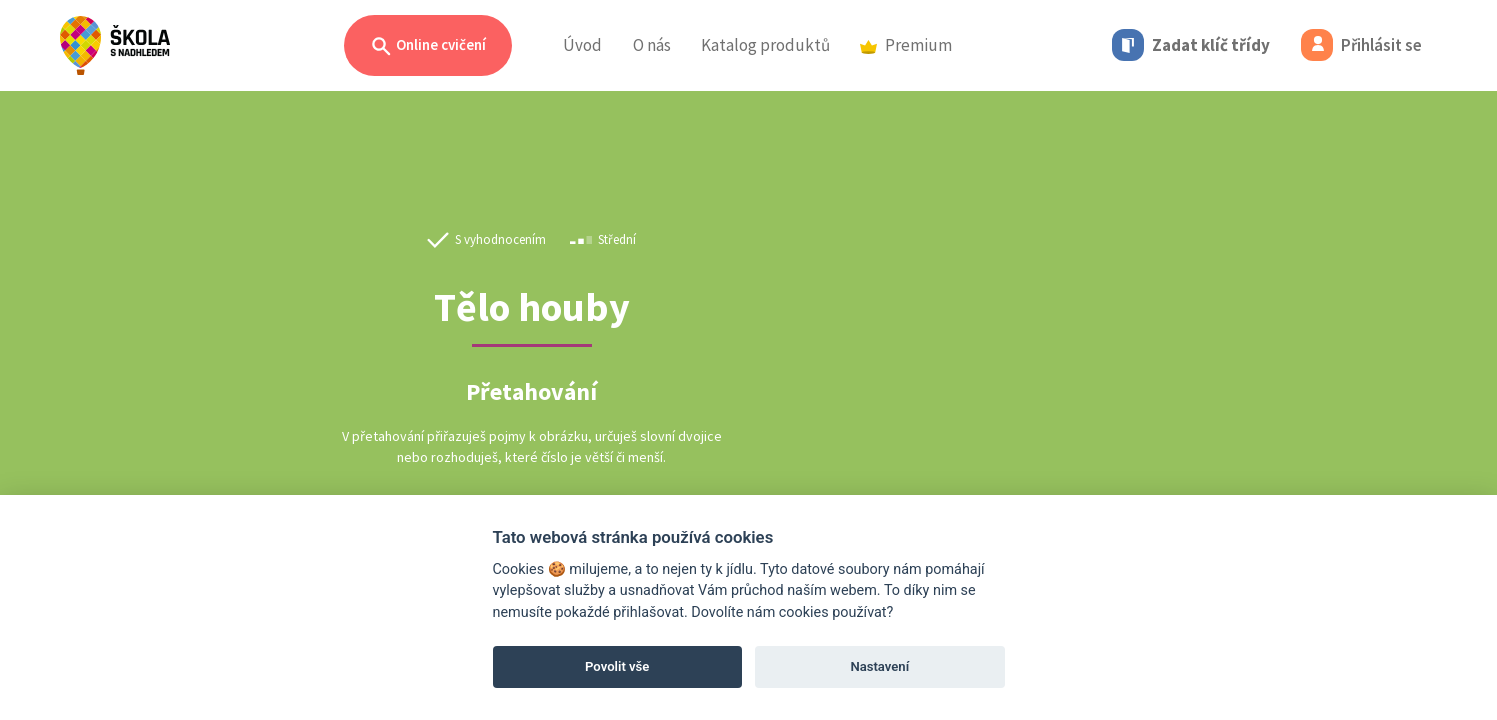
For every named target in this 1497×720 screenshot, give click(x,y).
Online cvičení (428, 46)
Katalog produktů (765, 45)
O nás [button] (652, 45)
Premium (906, 45)
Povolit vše (617, 666)
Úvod (582, 45)
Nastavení (879, 666)
